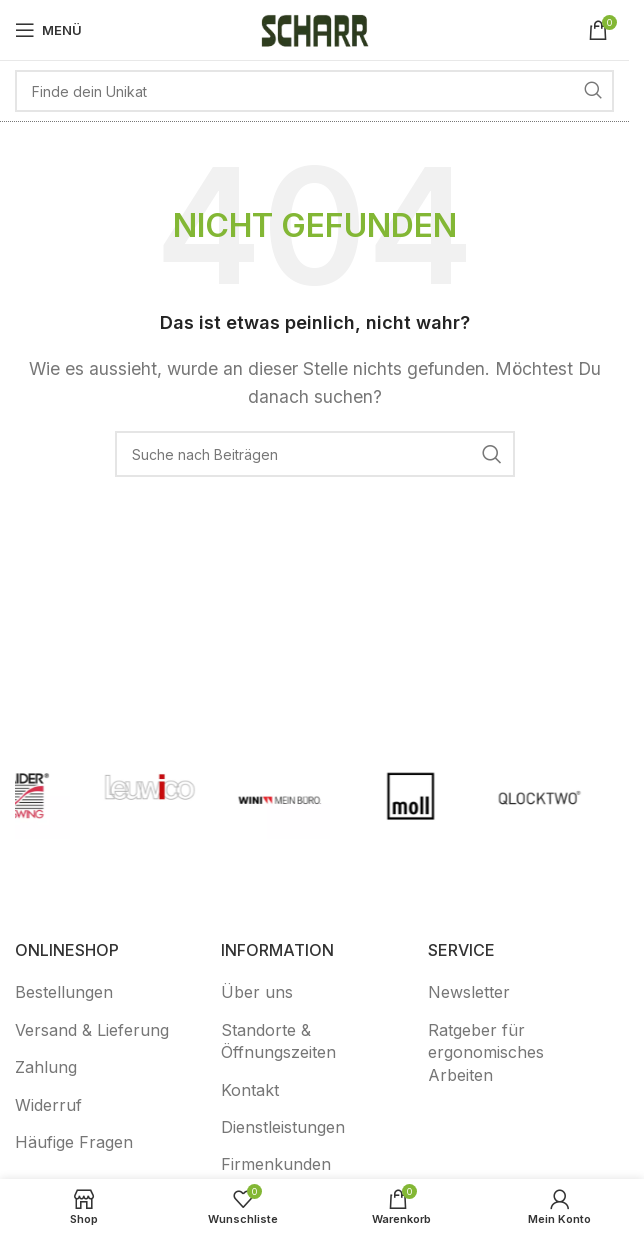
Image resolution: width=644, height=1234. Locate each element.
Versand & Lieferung (92, 1030)
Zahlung (46, 1067)
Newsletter (469, 992)
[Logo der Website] (315, 28)
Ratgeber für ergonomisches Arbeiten (486, 1052)
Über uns (257, 992)
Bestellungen (64, 992)
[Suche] (314, 91)
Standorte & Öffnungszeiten (278, 1041)
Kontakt (250, 1090)
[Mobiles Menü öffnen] (48, 30)
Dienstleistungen (283, 1127)
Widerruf (48, 1105)
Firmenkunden (276, 1164)
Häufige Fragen (74, 1142)
